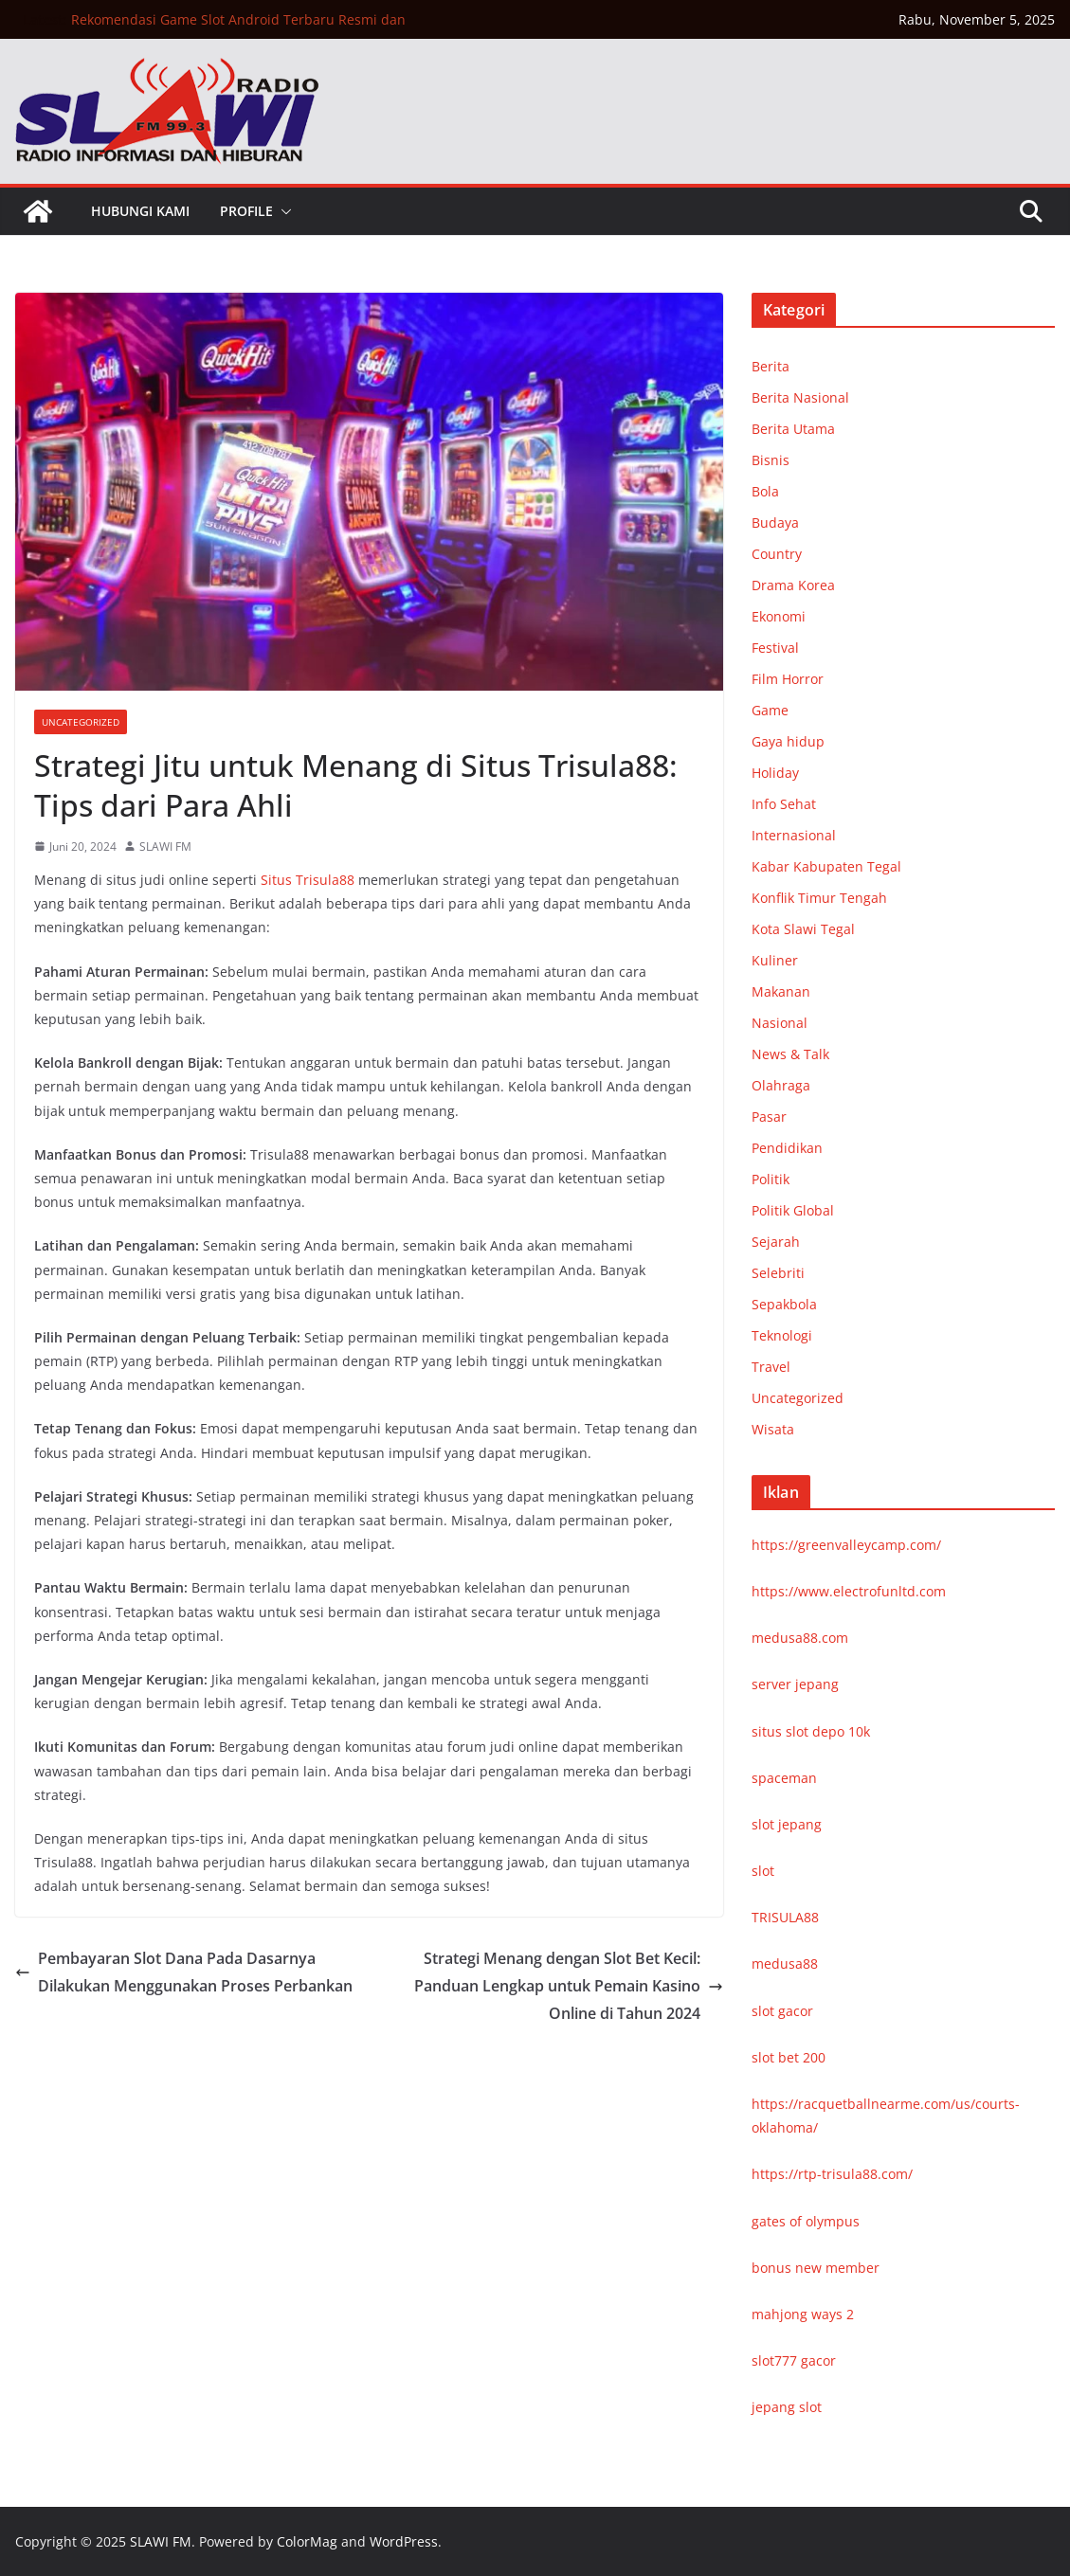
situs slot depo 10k (811, 1731)
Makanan (781, 991)
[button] (282, 211)
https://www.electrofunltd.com (849, 1591)
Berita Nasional (800, 397)
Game (770, 710)
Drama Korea (793, 585)
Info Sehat (784, 804)
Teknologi (782, 1335)
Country (777, 554)
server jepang (795, 1684)
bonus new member (816, 2268)
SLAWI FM (165, 846)
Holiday (775, 773)
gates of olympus (806, 2221)
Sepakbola (784, 1304)
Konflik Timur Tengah (819, 898)
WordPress (404, 2541)
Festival (775, 648)
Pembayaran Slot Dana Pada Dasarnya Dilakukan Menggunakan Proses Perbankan (184, 1972)
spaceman (784, 1778)
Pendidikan (787, 1148)
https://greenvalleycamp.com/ (846, 1545)
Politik (770, 1179)
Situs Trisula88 (307, 880)
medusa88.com (800, 1638)
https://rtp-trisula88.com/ (832, 2174)
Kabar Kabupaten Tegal (826, 866)
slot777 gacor (794, 2360)
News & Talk (790, 1054)
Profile (246, 211)
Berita (770, 366)
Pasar (769, 1117)
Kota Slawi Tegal (803, 929)
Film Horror (788, 679)
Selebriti (778, 1273)
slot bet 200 (788, 2057)
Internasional (794, 835)
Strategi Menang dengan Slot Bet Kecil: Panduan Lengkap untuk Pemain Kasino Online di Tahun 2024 (568, 1986)
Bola (765, 491)
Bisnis (770, 460)
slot (763, 1871)
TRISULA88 (785, 1917)
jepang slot (787, 2407)
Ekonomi (779, 616)
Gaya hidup (788, 741)
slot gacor (782, 2011)
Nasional (779, 1023)
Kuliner (775, 960)
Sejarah (776, 1242)
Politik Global (793, 1210)
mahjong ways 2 (803, 2314)
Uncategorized (80, 722)
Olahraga (781, 1085)
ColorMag (307, 2541)
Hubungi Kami (140, 211)
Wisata (773, 1429)
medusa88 (785, 1964)
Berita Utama (793, 429)
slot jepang (787, 1824)
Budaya (775, 522)
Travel (771, 1367)
